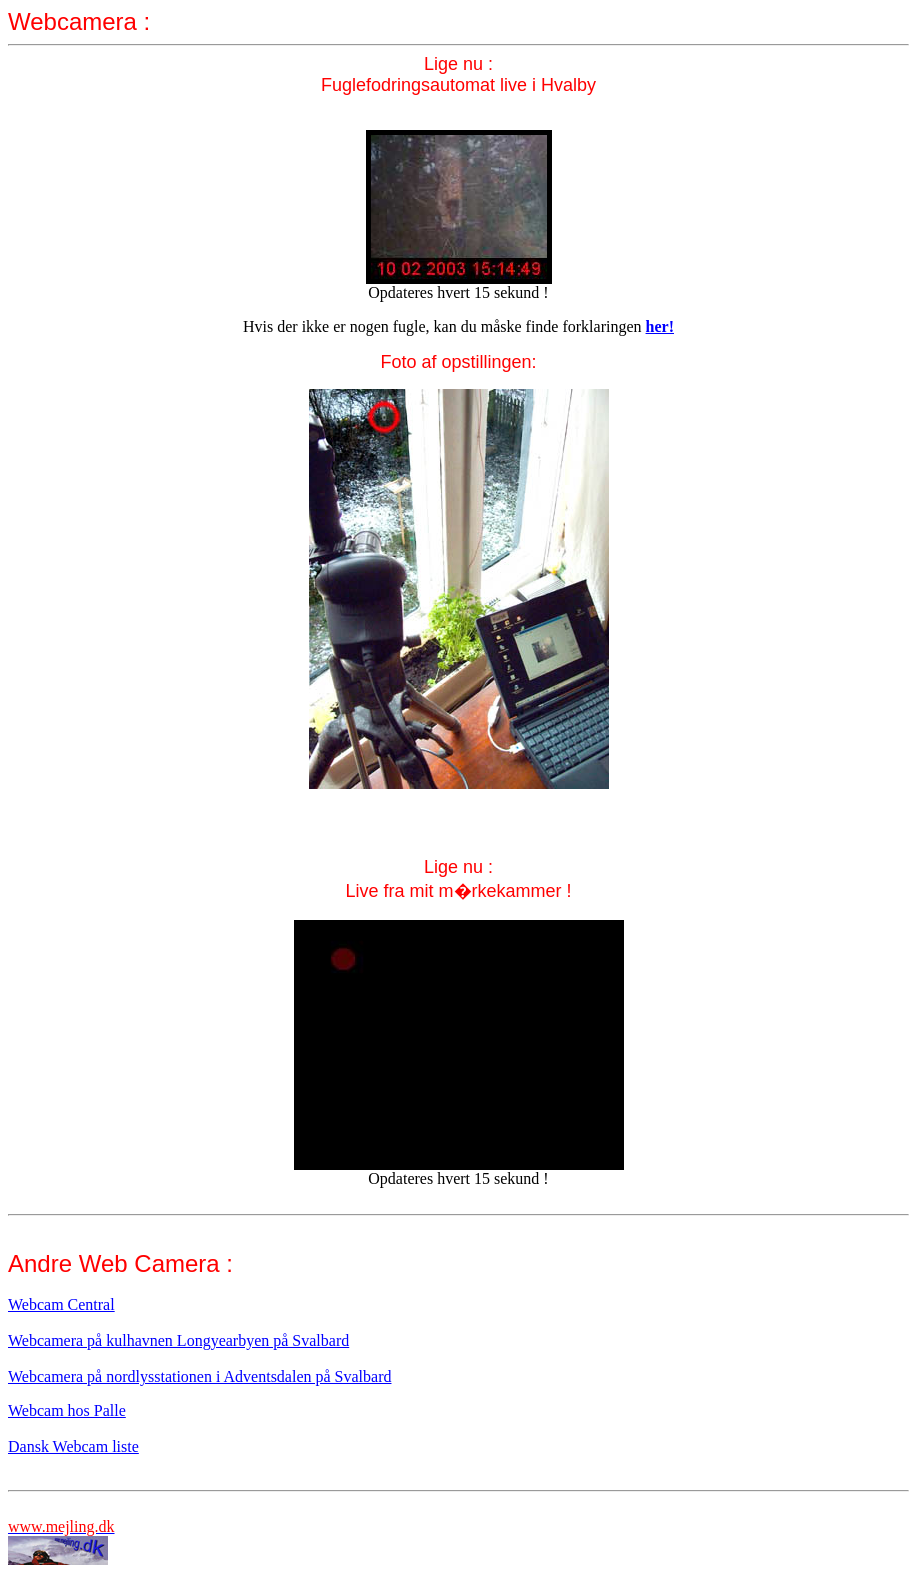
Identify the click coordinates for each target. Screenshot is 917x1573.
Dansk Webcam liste (73, 1446)
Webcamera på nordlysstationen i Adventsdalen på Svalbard (199, 1376)
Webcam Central (61, 1304)
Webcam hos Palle (67, 1410)
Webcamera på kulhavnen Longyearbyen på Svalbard (178, 1340)
